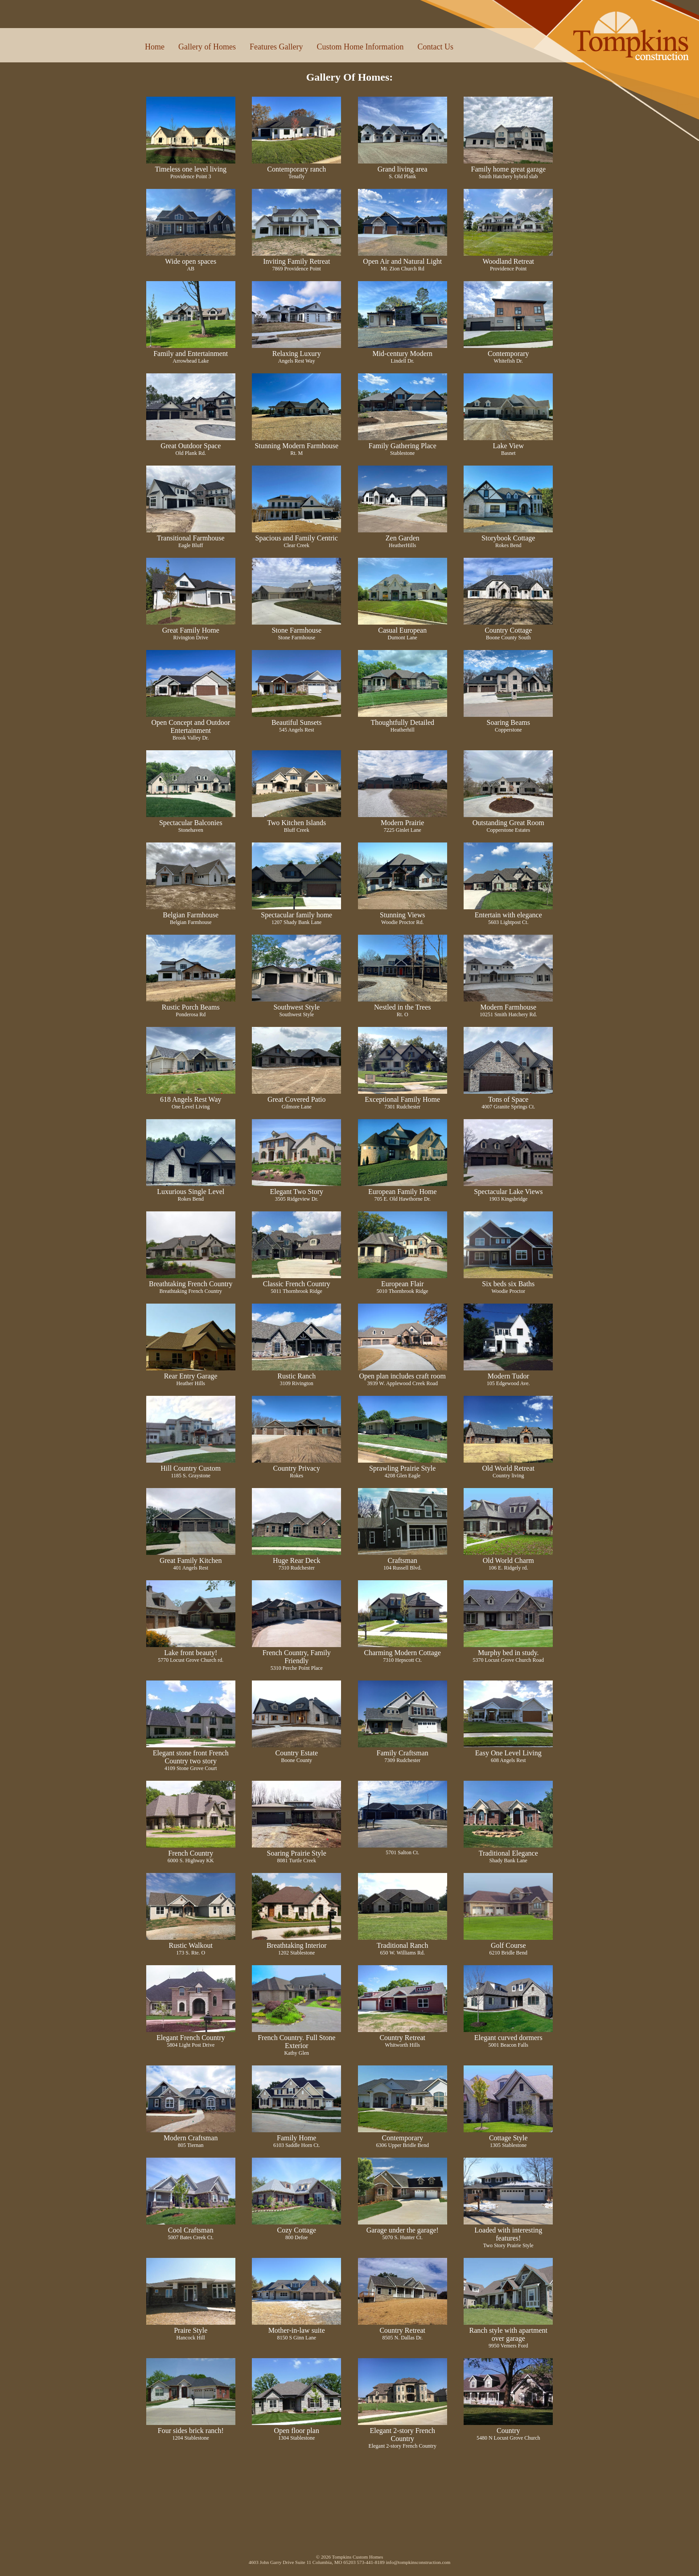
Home (154, 46)
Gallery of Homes (207, 46)
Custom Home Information (360, 46)
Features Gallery (276, 46)
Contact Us (435, 46)
